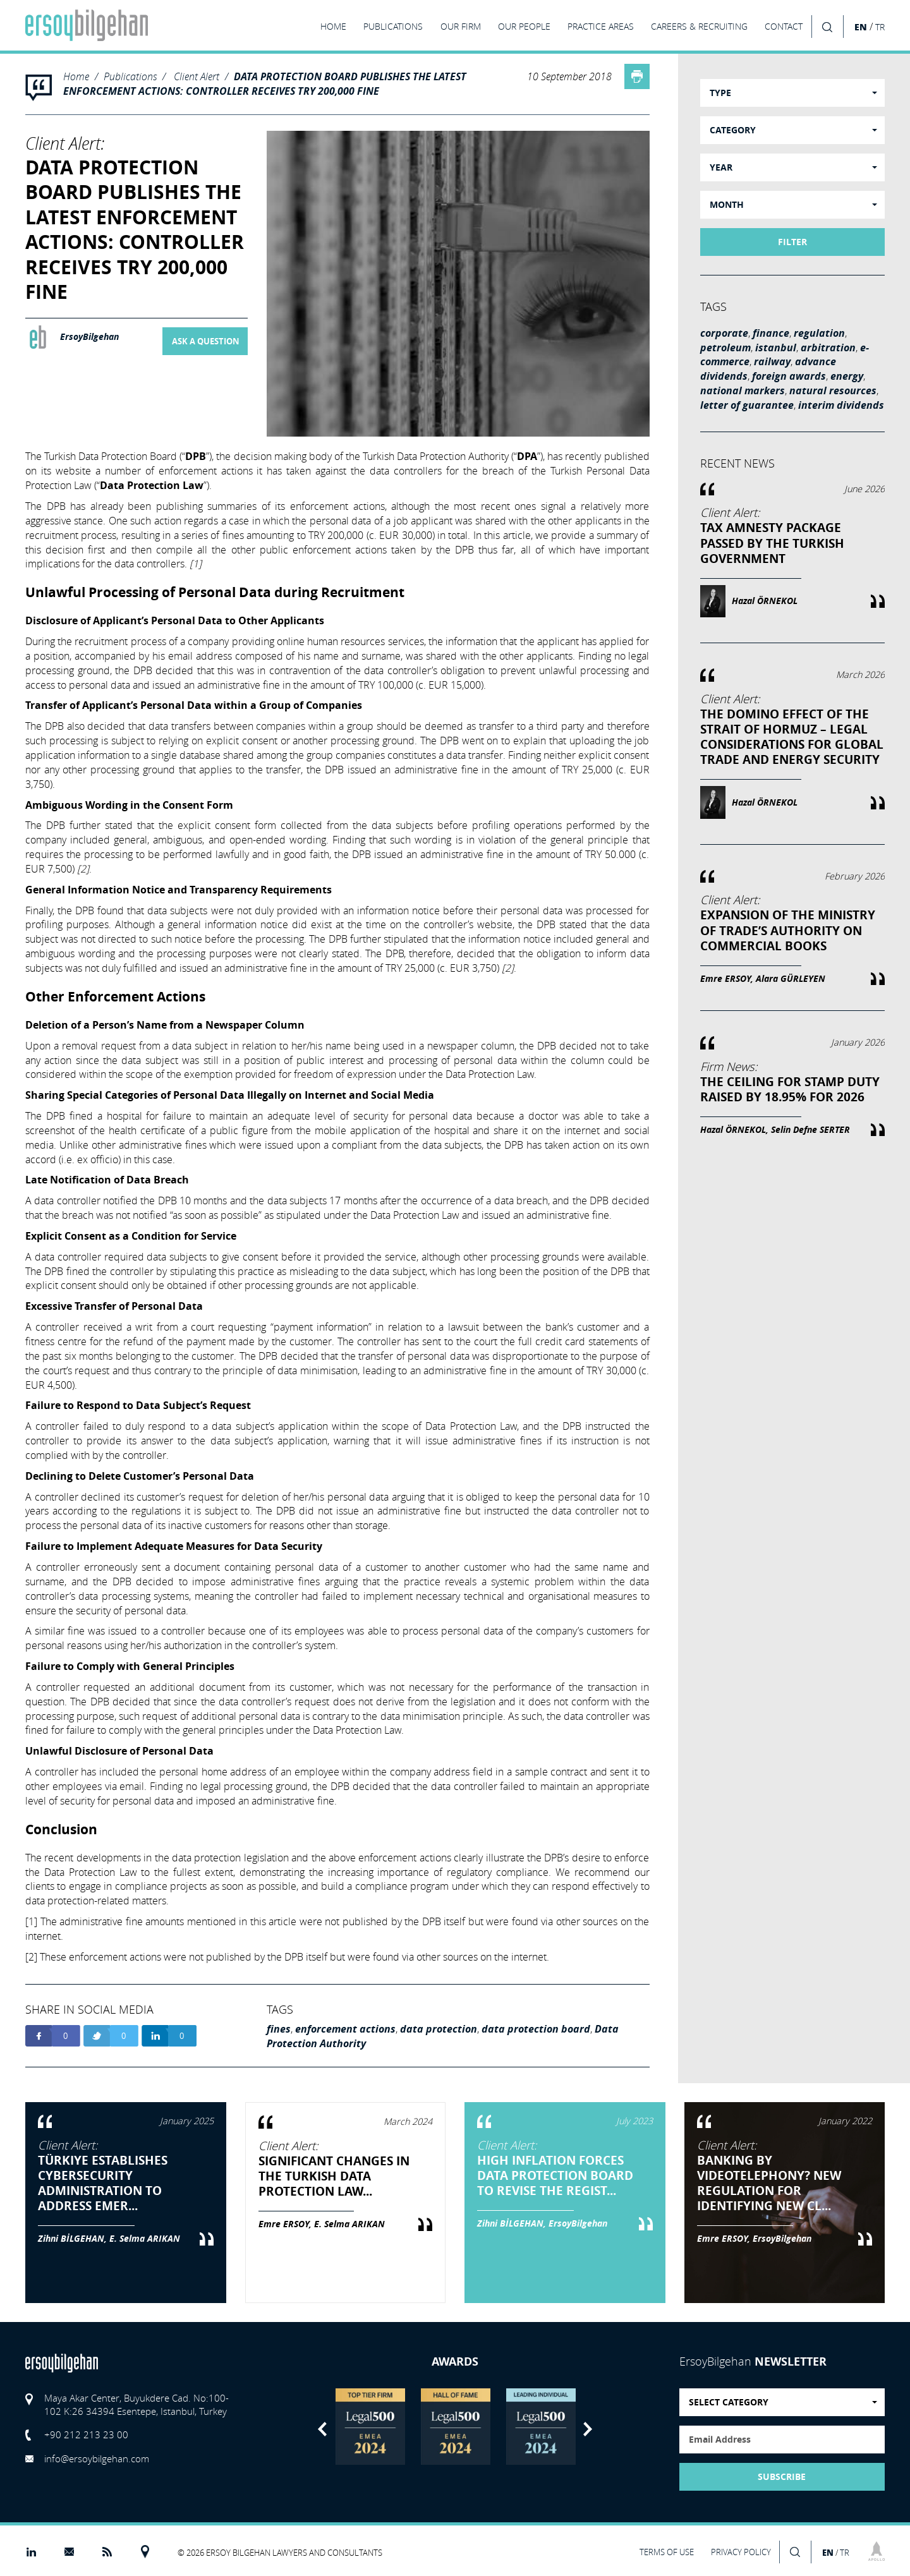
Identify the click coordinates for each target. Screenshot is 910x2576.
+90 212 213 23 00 (86, 2434)
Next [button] (587, 2429)
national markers (742, 390)
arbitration (828, 347)
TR (880, 27)
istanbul (775, 347)
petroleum (725, 347)
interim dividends (841, 405)
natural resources (833, 390)
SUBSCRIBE (782, 2476)
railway (772, 361)
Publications (130, 76)
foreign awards (789, 376)
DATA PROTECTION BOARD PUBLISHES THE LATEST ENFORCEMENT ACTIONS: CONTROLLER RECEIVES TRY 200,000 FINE (264, 84)
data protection (438, 2029)
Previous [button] (322, 2429)
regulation (819, 333)
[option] (370, 2426)
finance (771, 333)
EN (860, 27)
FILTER (792, 242)
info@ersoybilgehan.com (96, 2458)
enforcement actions (345, 2029)
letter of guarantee (747, 405)
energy (846, 376)
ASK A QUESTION (206, 341)
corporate (724, 333)
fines (279, 2029)
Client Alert (196, 76)
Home (76, 76)
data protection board (536, 2029)
